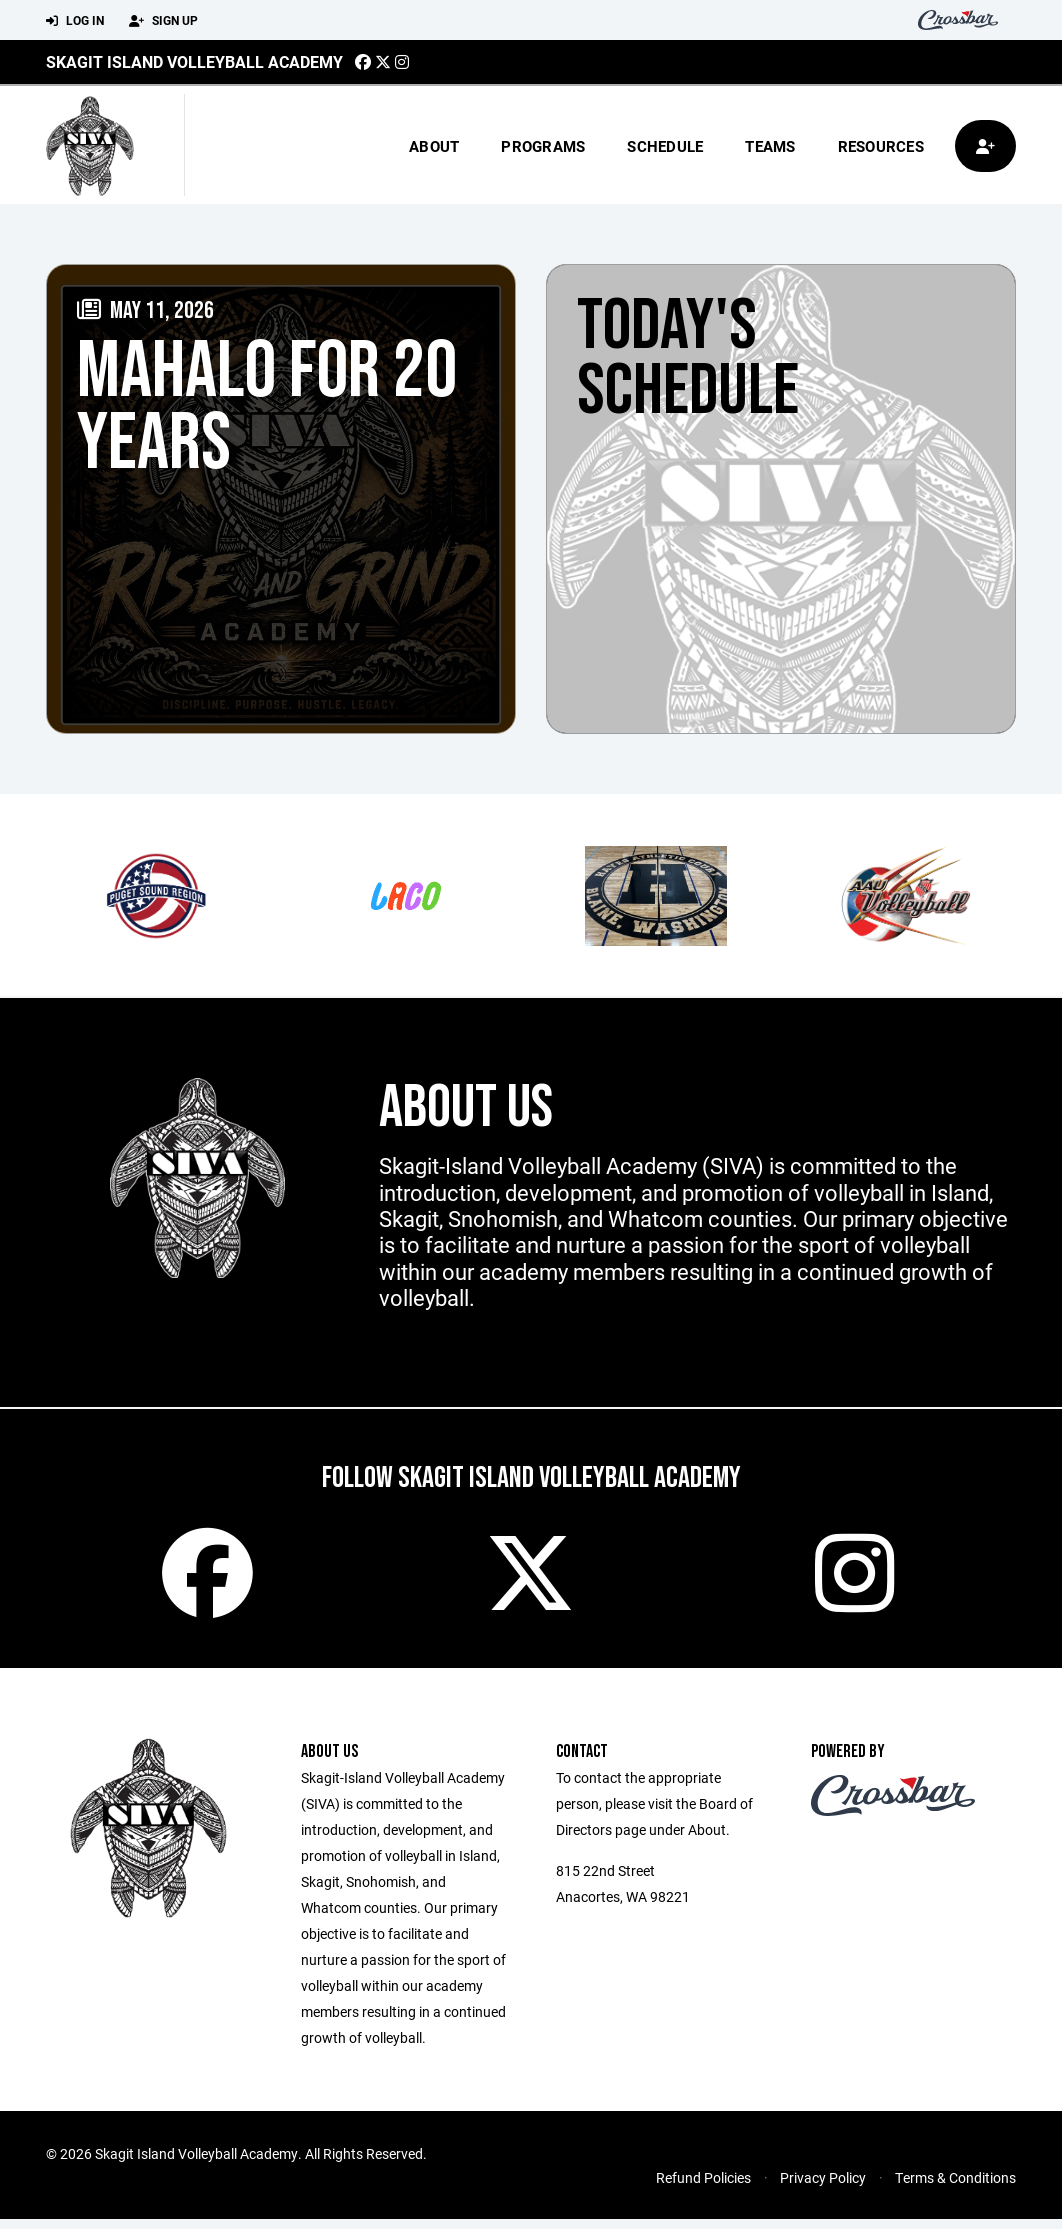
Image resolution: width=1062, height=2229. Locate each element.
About (434, 146)
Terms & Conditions (955, 2187)
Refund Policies (703, 2187)
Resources (881, 146)
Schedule (665, 146)
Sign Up (163, 21)
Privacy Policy (823, 2187)
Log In (75, 21)
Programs (543, 146)
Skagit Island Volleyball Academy (194, 61)
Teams (770, 146)
